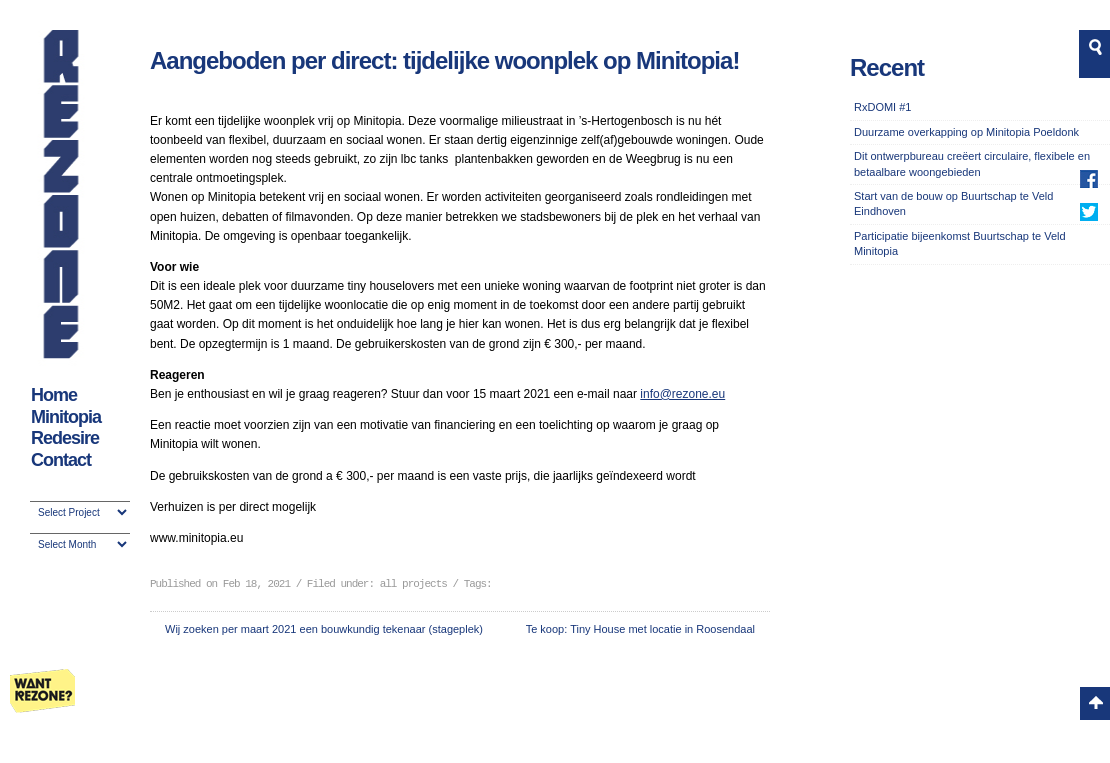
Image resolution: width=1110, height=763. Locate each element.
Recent (887, 67)
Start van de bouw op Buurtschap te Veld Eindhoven (953, 203)
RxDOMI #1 (882, 107)
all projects (413, 584)
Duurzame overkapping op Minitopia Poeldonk (966, 132)
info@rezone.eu (682, 394)
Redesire (65, 438)
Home (54, 395)
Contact (61, 460)
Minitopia (66, 417)
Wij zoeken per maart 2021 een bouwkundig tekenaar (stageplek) (324, 629)
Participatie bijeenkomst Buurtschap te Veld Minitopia (960, 243)
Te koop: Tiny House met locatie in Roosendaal (640, 629)
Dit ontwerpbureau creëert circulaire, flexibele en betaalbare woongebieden (972, 163)
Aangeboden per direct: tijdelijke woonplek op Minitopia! (444, 60)
